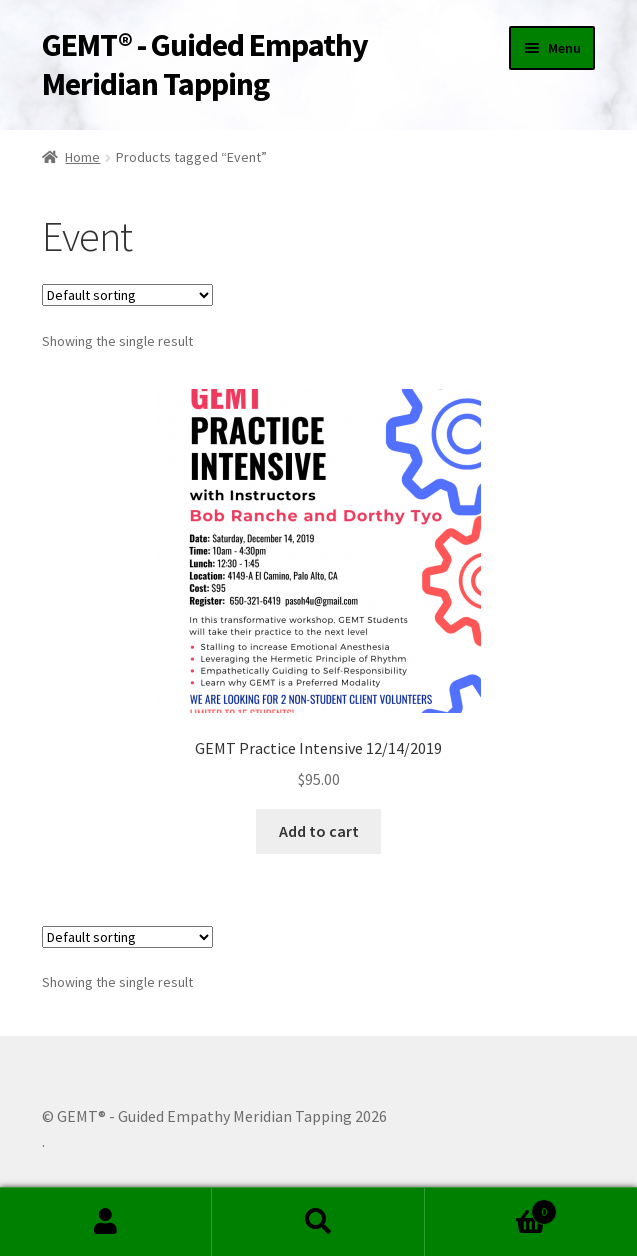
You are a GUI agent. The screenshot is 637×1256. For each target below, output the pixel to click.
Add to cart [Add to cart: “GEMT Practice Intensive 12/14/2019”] (319, 831)
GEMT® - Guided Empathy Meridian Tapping (205, 64)
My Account (106, 1222)
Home (82, 157)
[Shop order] (127, 295)
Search (318, 1222)
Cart (491, 1207)
